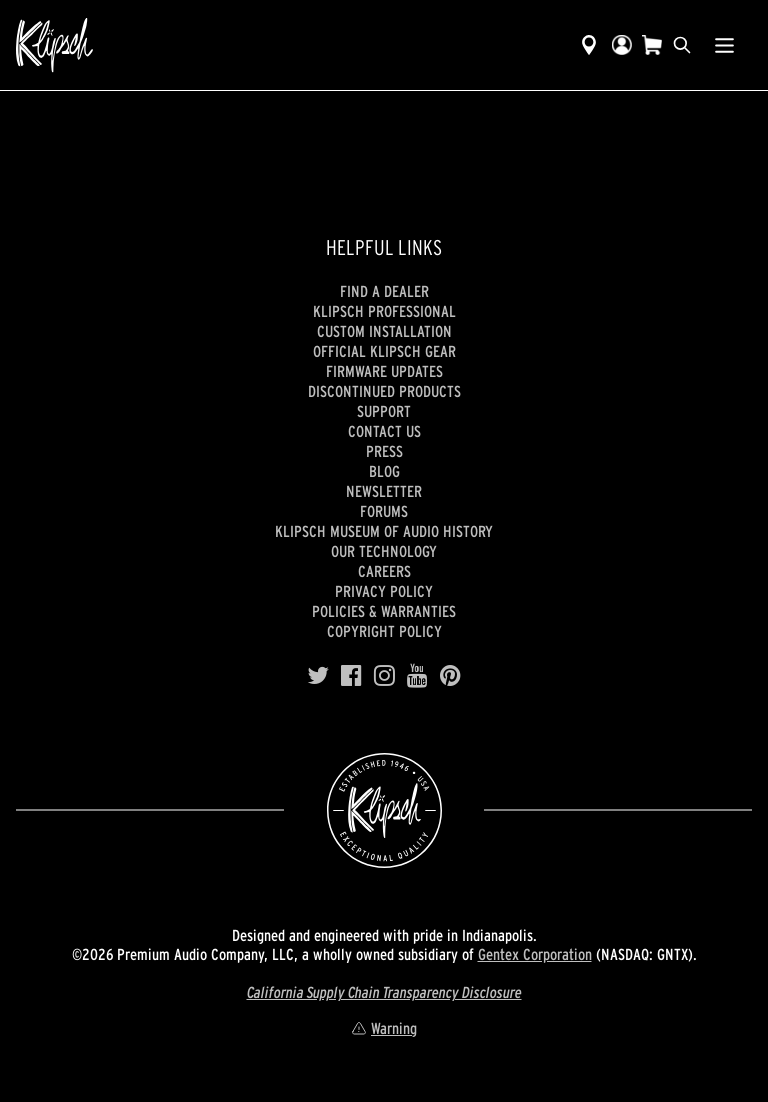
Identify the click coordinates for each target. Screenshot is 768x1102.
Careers (384, 571)
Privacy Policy (384, 591)
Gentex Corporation (535, 954)
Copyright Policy (384, 631)
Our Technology (384, 551)
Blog (384, 471)
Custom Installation (384, 331)
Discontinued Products (384, 391)
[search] (682, 45)
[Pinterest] (450, 676)
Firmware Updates (384, 371)
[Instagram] (384, 676)
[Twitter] (318, 676)
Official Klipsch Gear (384, 351)
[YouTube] (417, 676)
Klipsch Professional (384, 311)
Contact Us (384, 431)
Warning (384, 1028)
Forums (384, 511)
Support (384, 411)
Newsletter (384, 491)
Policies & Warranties (384, 611)
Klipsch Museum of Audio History (384, 531)
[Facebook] (351, 676)
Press (384, 451)
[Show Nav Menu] (724, 45)
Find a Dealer (384, 291)
